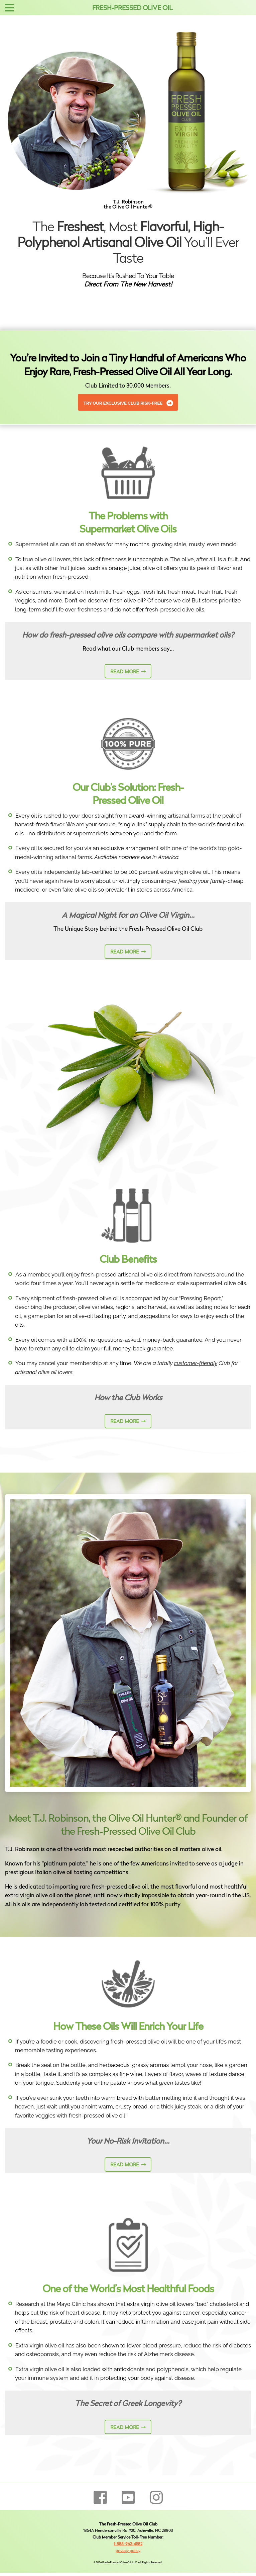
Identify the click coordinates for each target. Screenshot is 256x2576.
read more (124, 672)
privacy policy (128, 2551)
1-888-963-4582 (128, 2544)
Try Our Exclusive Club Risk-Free (123, 403)
